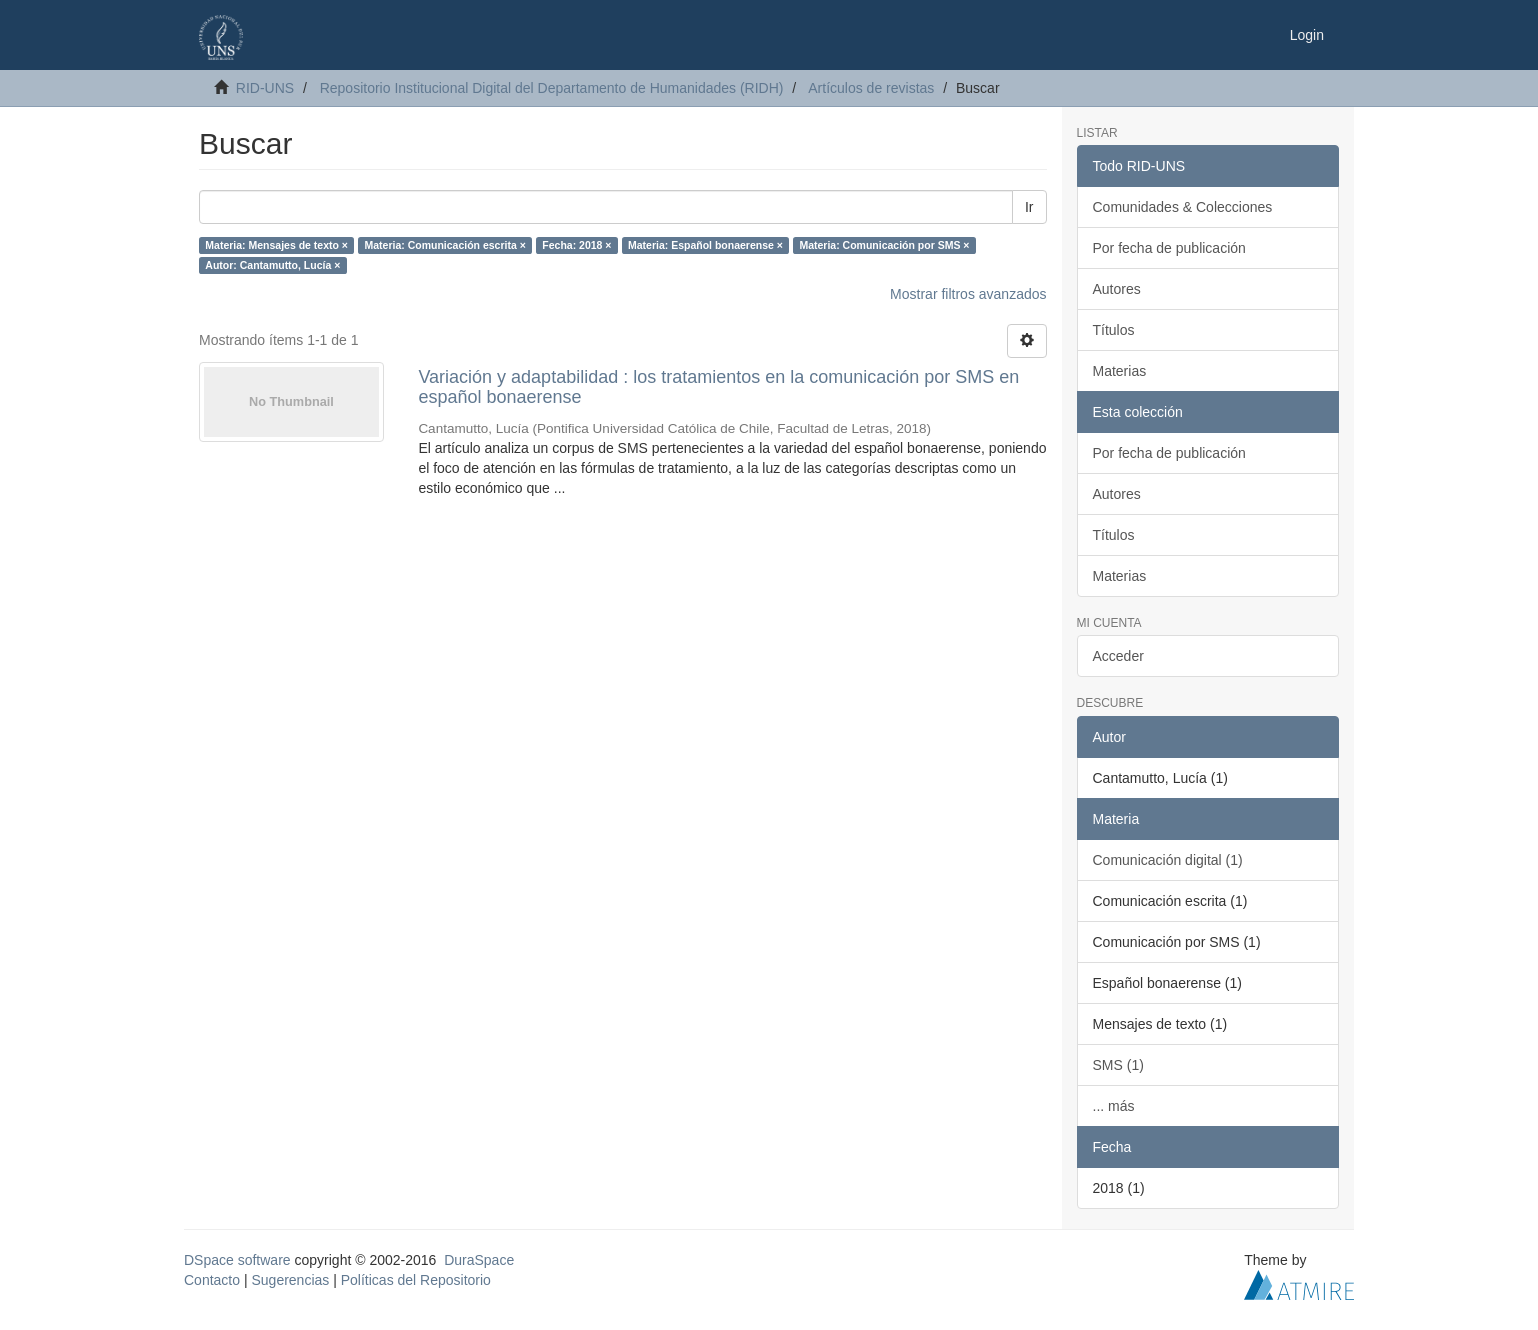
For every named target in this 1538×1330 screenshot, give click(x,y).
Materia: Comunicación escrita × (444, 245)
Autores (1117, 289)
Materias (1120, 371)
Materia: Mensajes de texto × (276, 245)
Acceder (1118, 656)
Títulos (1114, 330)
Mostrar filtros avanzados (968, 294)
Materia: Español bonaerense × (705, 245)
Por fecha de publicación (1169, 248)
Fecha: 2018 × (576, 245)
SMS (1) (1118, 1065)
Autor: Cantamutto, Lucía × (272, 265)
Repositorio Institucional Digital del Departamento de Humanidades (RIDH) (552, 88)
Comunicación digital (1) (1168, 860)
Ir (1029, 207)
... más (1114, 1106)
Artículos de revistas (871, 88)
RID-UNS (265, 88)
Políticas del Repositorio (416, 1280)
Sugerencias (290, 1280)
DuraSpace (479, 1260)
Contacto (212, 1280)
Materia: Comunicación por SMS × (884, 245)
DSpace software (237, 1260)
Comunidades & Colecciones (1183, 207)
